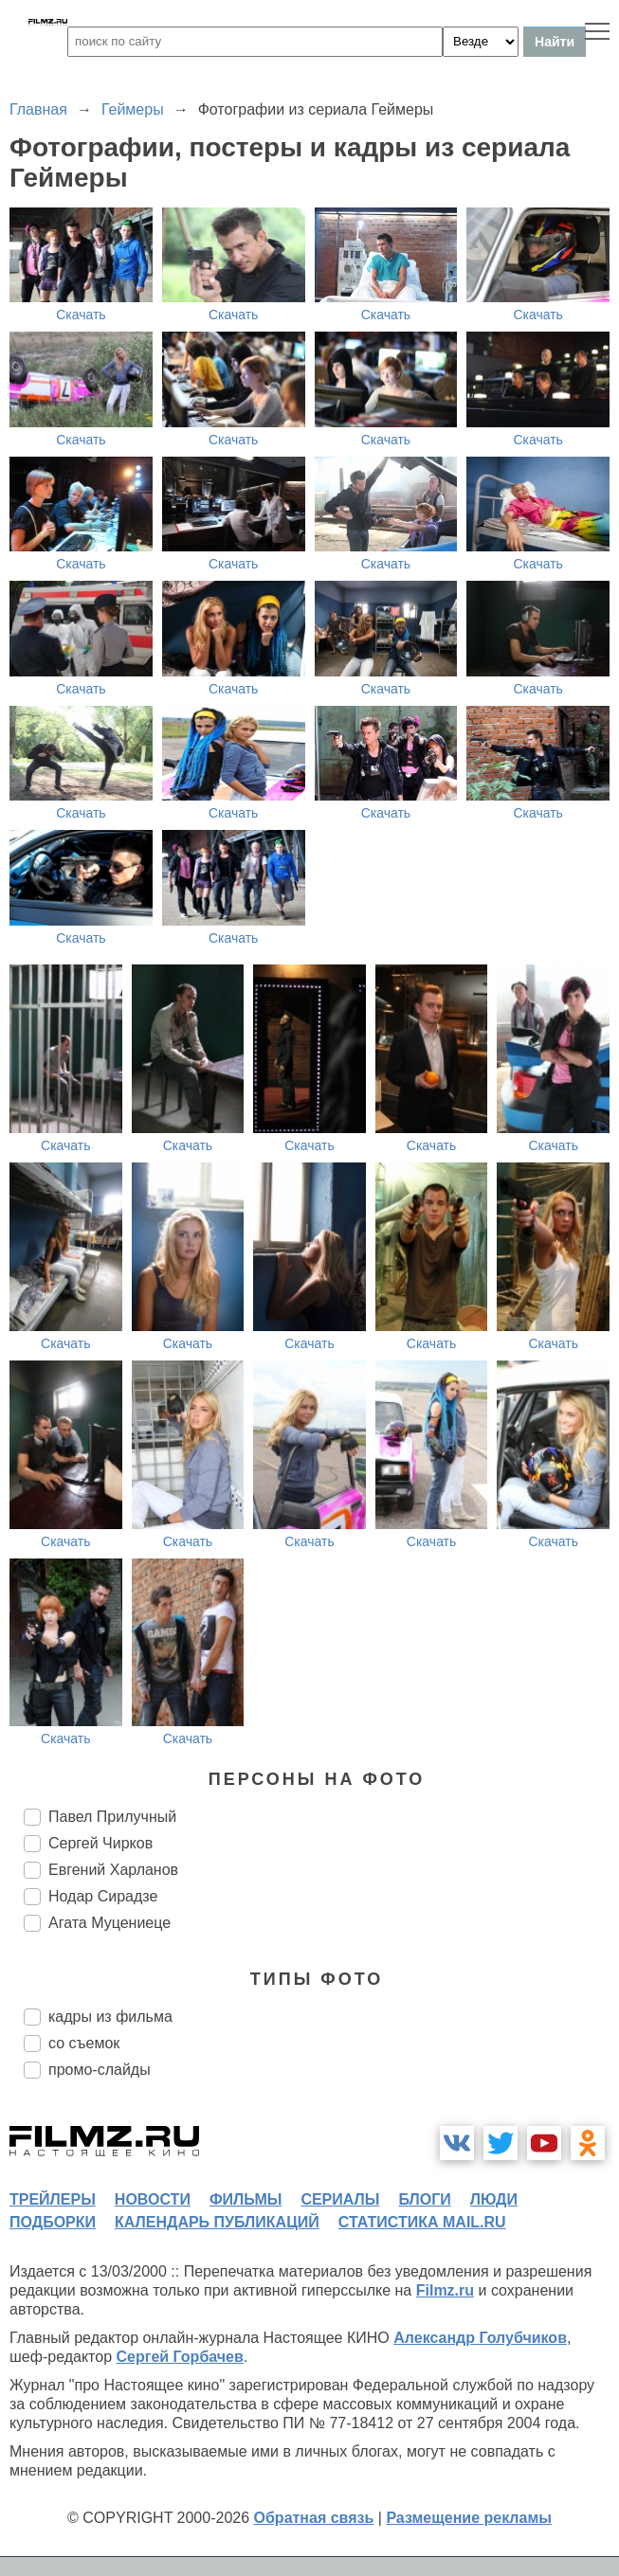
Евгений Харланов (113, 1870)
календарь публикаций (217, 2222)
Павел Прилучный (112, 1817)
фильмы (245, 2199)
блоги (424, 2199)
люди (494, 2199)
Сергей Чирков (100, 1843)
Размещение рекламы (469, 2518)
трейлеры (52, 2199)
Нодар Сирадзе (102, 1896)
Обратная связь (314, 2518)
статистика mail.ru (422, 2222)
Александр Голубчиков (480, 2338)
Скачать (81, 314)
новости (153, 2199)
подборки (52, 2222)
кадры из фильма (110, 2017)
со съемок (83, 2043)
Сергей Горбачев (179, 2357)
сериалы (339, 2199)
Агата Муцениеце (109, 1923)
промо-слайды (99, 2070)
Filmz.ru (445, 2290)
